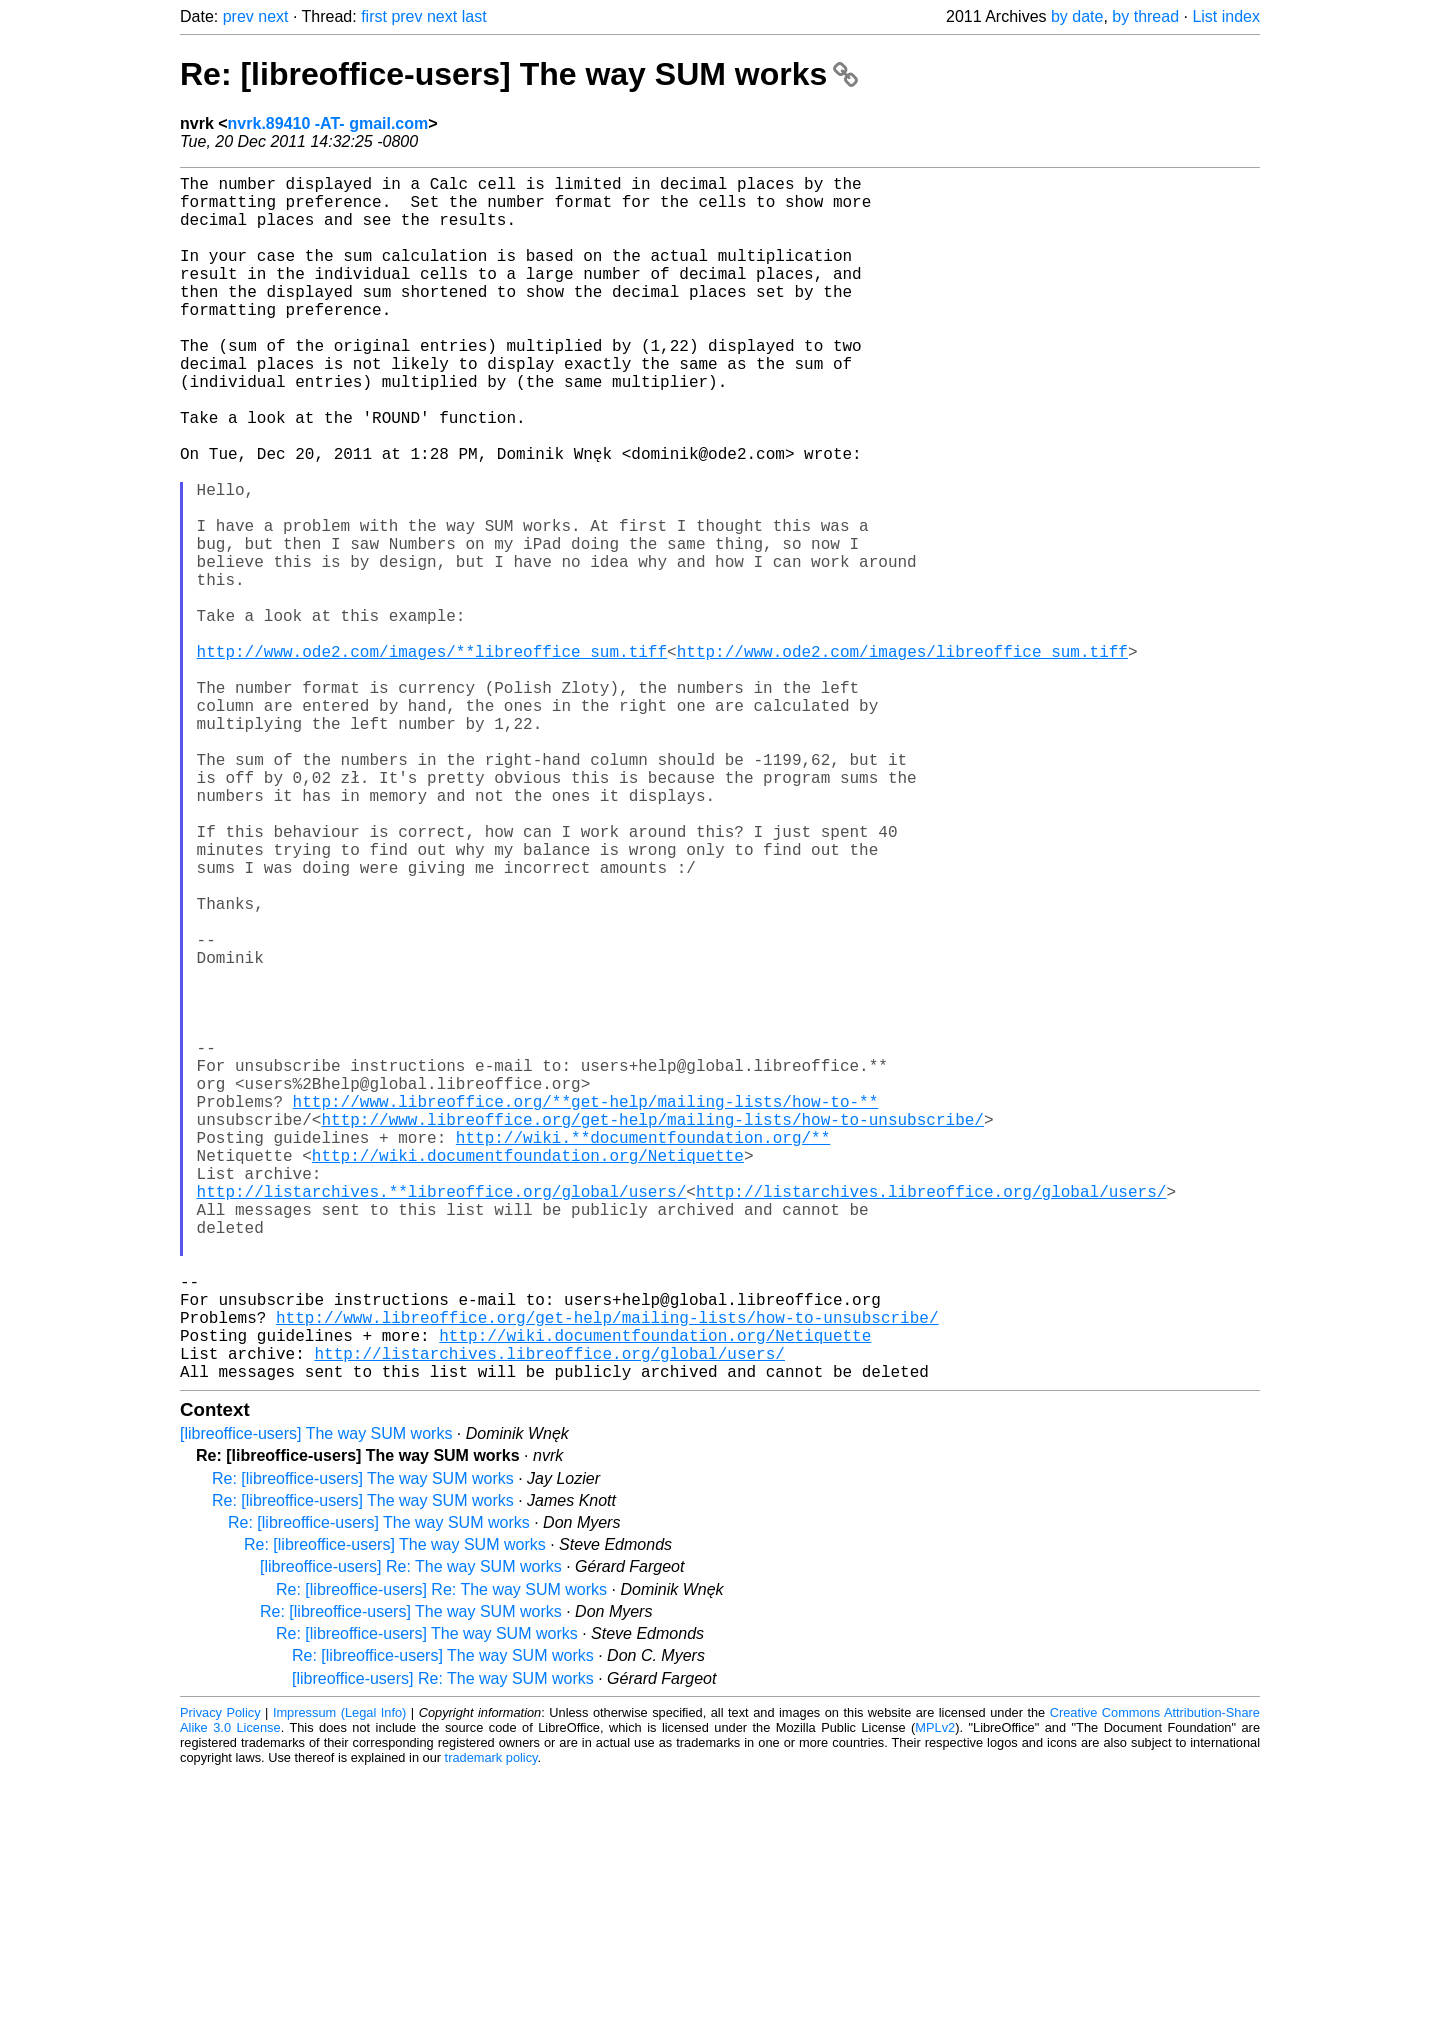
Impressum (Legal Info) (339, 1980)
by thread (1145, 16)
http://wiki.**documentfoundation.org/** (643, 1353)
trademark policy (491, 2025)
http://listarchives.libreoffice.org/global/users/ (931, 1419)
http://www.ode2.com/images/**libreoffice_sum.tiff (432, 759)
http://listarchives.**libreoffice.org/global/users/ (442, 1419)
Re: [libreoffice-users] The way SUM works (519, 74)
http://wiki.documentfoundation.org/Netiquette (528, 1375)
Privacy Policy (220, 1980)
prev (238, 16)
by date (1077, 16)
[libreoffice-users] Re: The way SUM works (411, 1834)
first (374, 16)
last (474, 16)
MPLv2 (935, 1995)
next (273, 16)
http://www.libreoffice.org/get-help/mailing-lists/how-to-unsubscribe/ (652, 1331)
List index (1226, 16)
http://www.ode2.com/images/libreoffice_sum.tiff (902, 759)
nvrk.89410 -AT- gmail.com (328, 123)
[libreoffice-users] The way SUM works (316, 1701)
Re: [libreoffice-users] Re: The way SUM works (441, 1857)
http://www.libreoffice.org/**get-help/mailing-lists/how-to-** (586, 1309)
